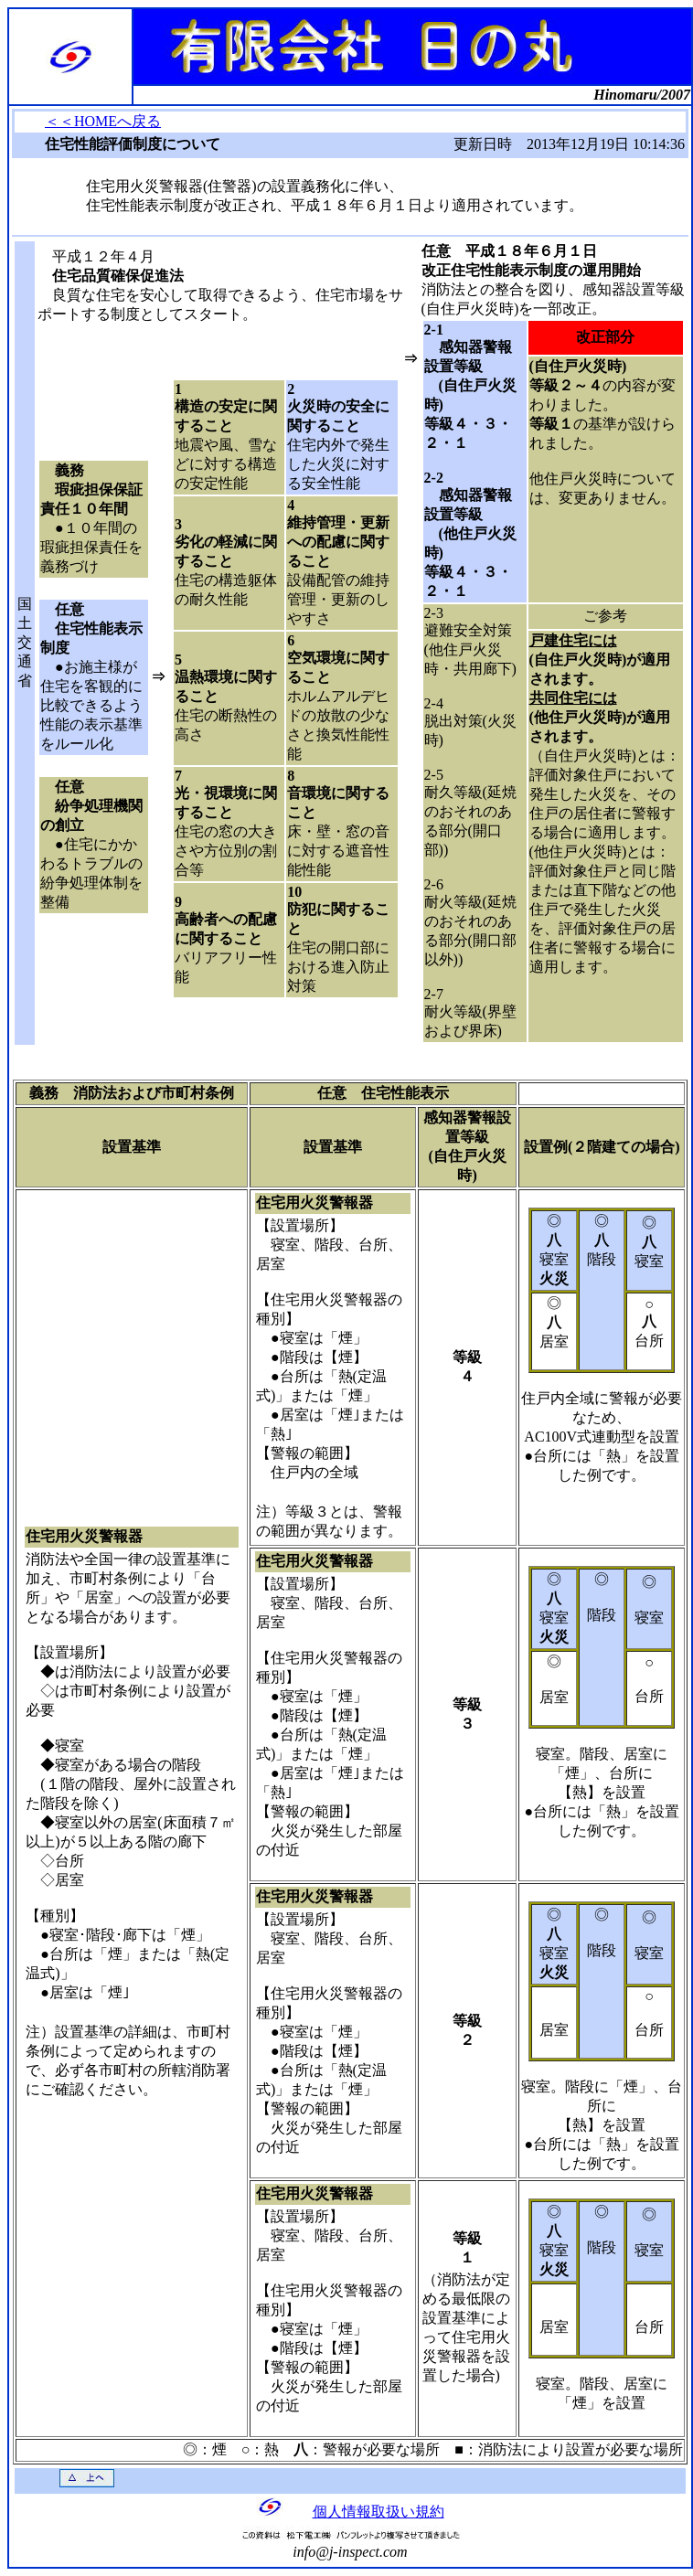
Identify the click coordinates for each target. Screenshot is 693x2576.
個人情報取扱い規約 (378, 2511)
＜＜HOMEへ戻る (103, 121)
